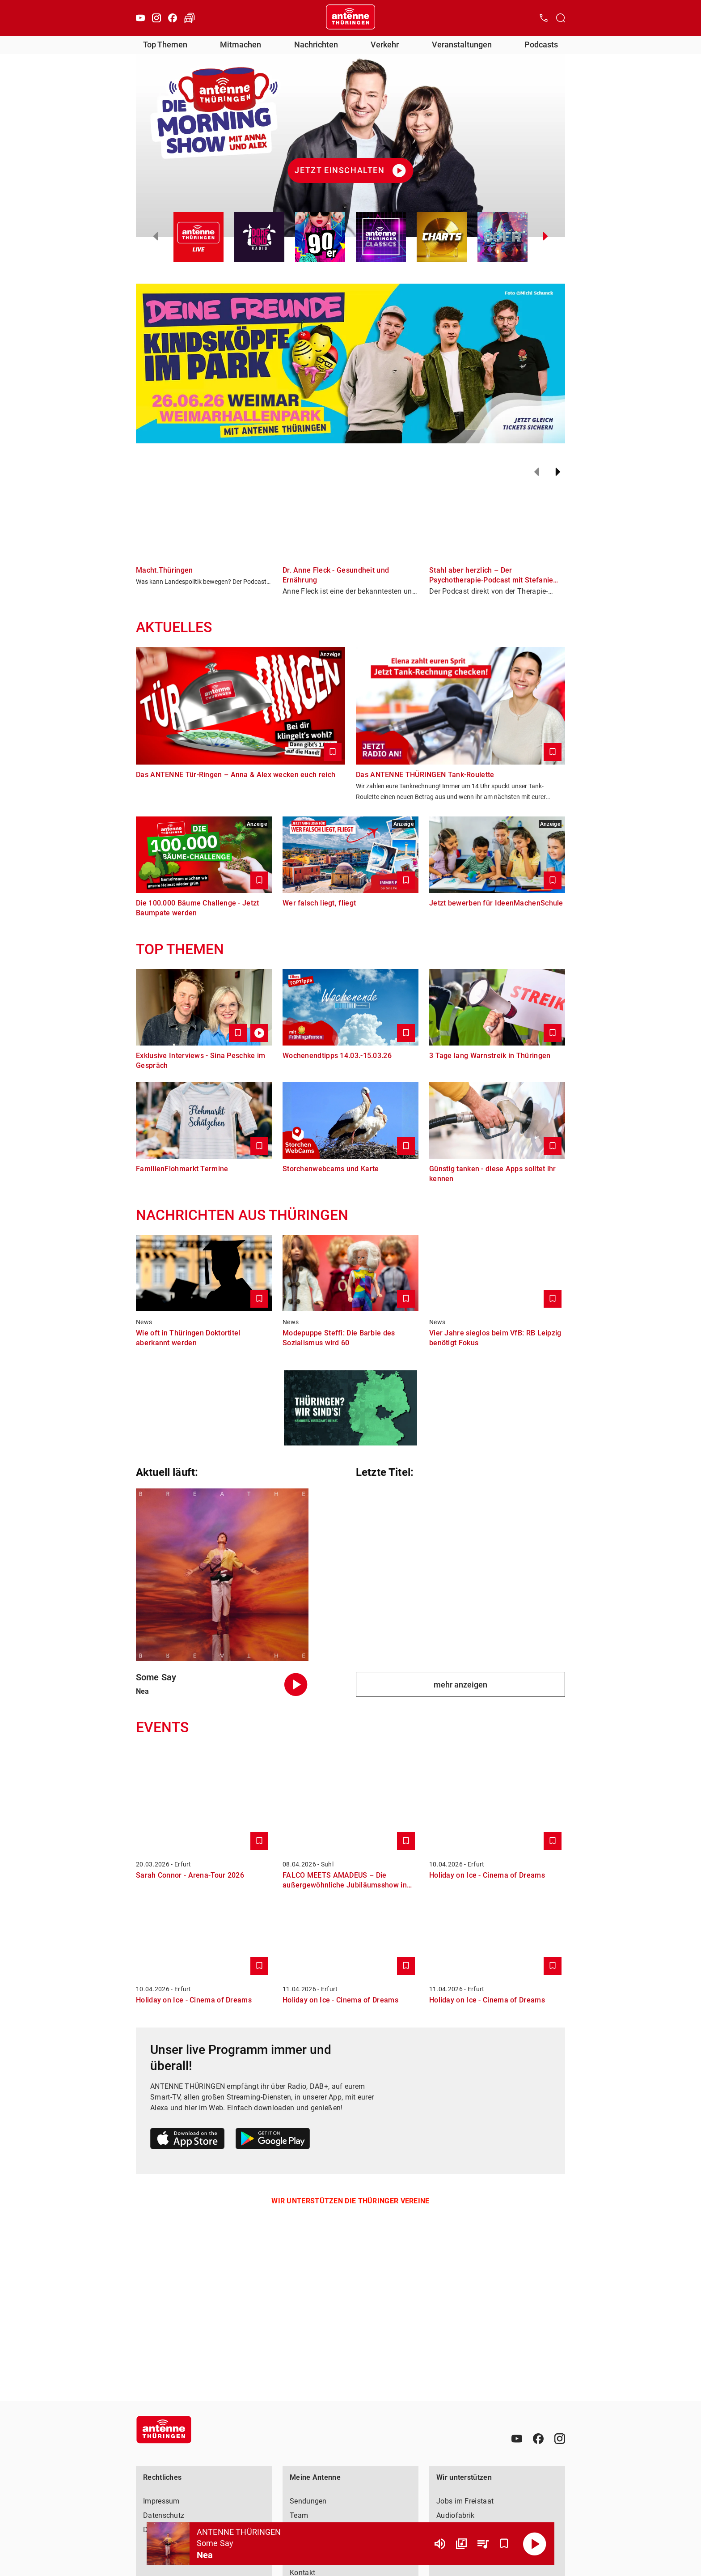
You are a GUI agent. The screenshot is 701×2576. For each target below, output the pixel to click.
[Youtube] (140, 17)
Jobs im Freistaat (465, 2501)
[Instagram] (156, 17)
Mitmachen (240, 44)
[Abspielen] (534, 2543)
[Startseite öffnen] (350, 17)
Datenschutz (163, 2515)
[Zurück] (536, 472)
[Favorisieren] (504, 2544)
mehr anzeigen (460, 1684)
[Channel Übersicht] (461, 2544)
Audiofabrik (455, 2515)
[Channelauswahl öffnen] (560, 18)
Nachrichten (316, 44)
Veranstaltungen (462, 44)
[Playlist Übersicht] (483, 2544)
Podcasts (541, 44)
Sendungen (308, 2501)
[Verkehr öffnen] (189, 18)
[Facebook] (172, 17)
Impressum (161, 2501)
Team (299, 2515)
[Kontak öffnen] (543, 18)
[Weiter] (558, 472)
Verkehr (385, 44)
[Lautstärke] (440, 2544)
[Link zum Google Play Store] (273, 2140)
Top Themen (165, 44)
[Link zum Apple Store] (187, 2140)
